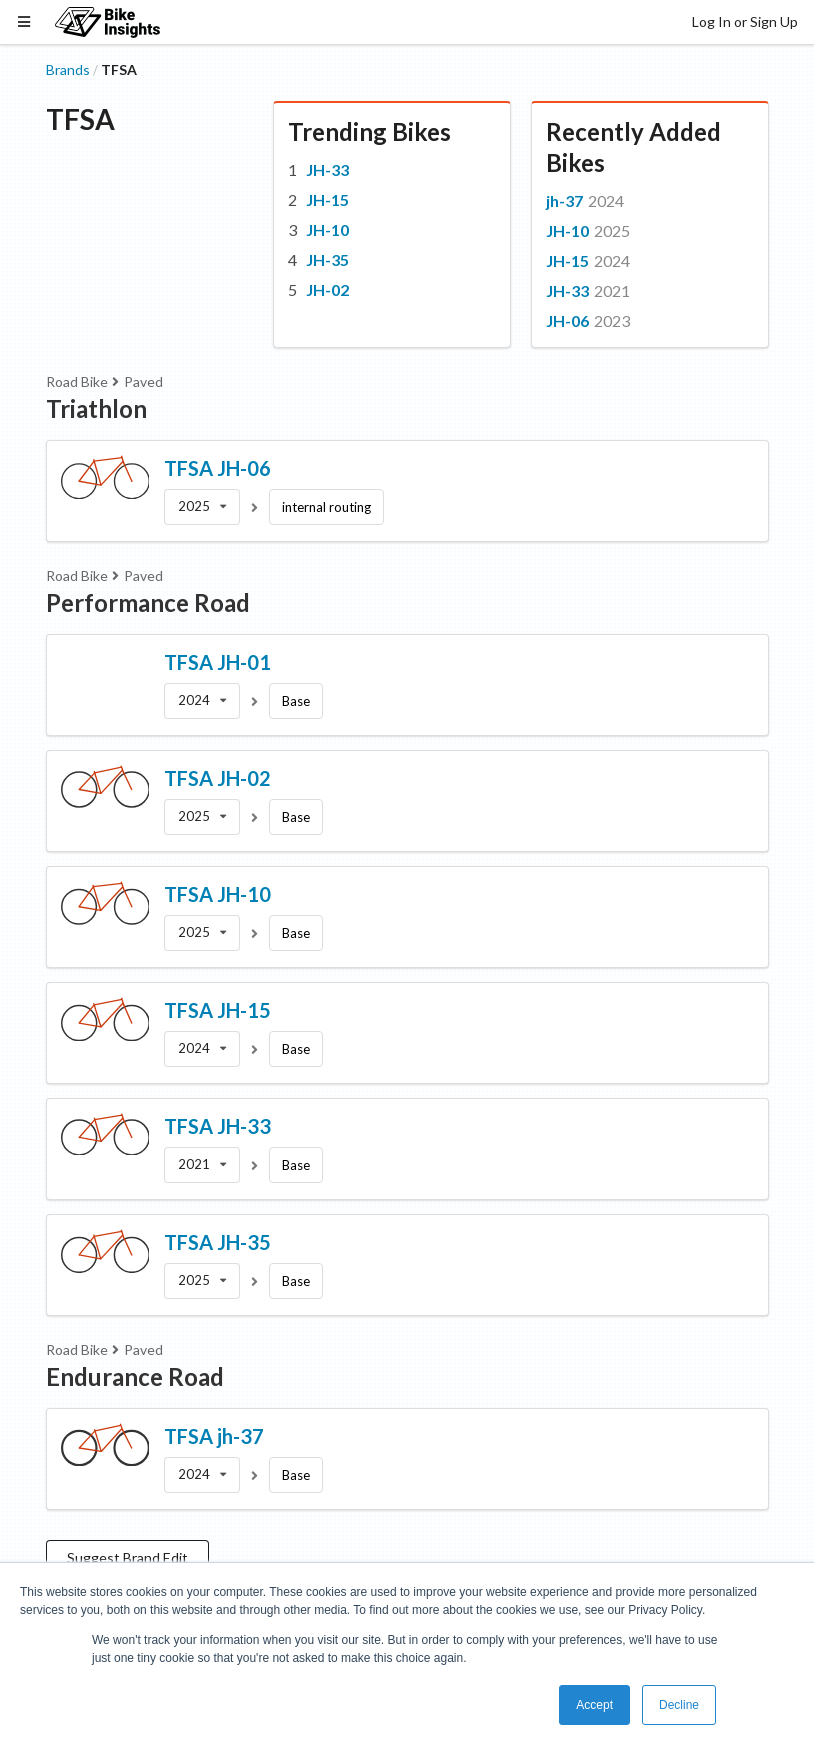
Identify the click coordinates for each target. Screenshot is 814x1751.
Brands (68, 69)
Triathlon (96, 408)
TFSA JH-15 (217, 1010)
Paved (143, 381)
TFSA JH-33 (217, 1126)
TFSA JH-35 (217, 1242)
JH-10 (327, 229)
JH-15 (327, 199)
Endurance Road (135, 1376)
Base (296, 701)
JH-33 (327, 169)
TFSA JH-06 (217, 468)
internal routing (326, 507)
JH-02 (327, 289)
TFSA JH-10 (217, 894)
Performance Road (148, 602)
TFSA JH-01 (217, 662)
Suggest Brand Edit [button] (127, 1557)
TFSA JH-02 (217, 778)
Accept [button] (594, 1705)
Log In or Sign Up (745, 21)
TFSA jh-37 (214, 1436)
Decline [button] (679, 1705)
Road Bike (77, 381)
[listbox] (202, 507)
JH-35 (327, 259)
